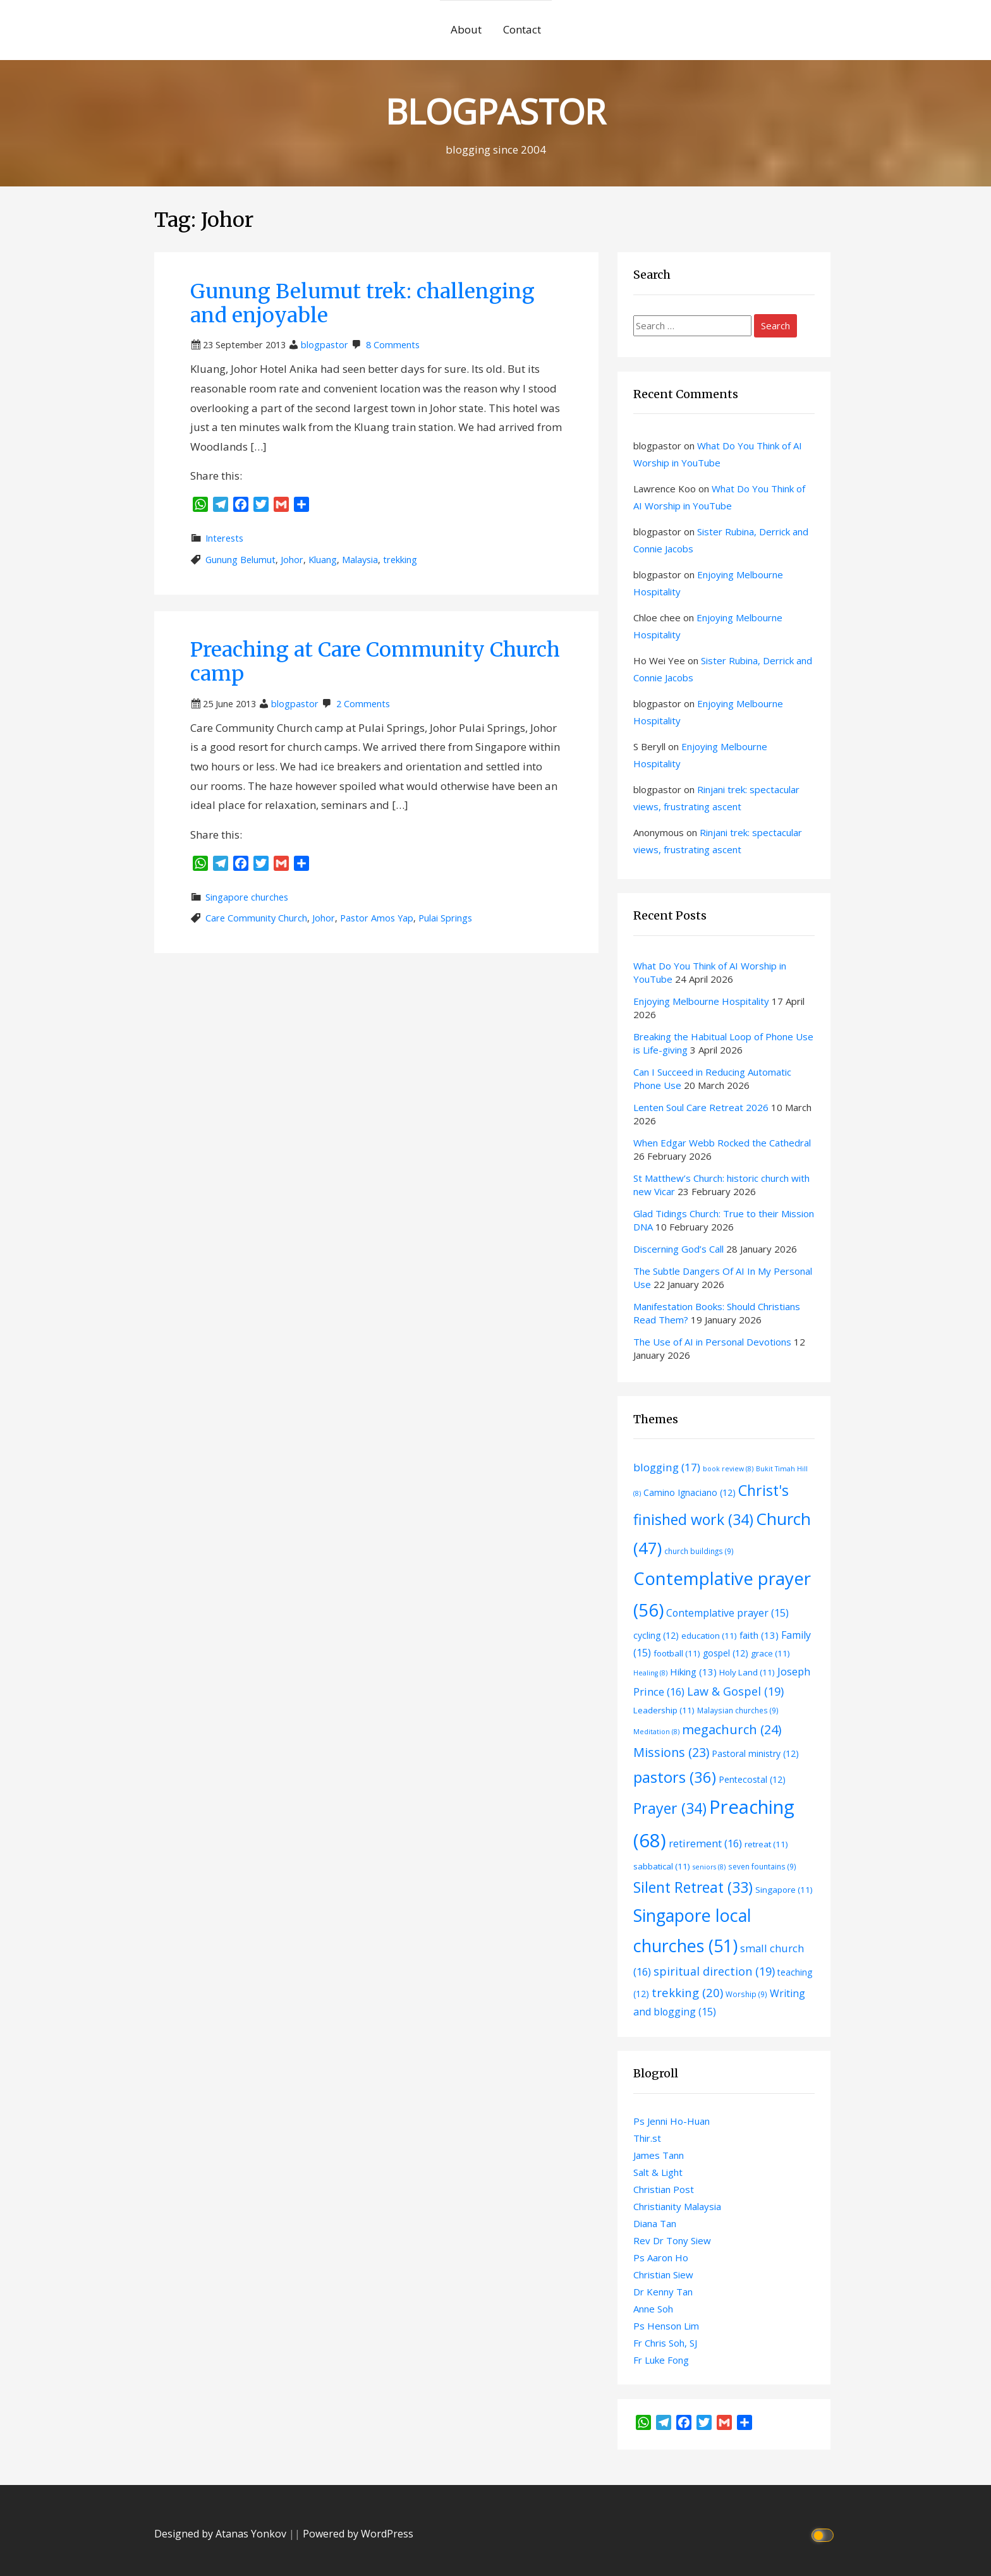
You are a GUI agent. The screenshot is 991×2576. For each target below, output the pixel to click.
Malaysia (360, 560)
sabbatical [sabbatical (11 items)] (661, 1866)
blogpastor (324, 345)
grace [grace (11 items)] (770, 1653)
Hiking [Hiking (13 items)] (693, 1671)
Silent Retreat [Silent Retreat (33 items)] (693, 1887)
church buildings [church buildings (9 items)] (699, 1551)
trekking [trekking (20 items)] (687, 1992)
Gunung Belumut (240, 560)
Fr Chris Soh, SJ (665, 2342)
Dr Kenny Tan (663, 2291)
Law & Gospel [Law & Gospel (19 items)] (735, 1691)
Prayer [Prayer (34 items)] (670, 1808)
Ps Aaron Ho (660, 2257)
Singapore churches (246, 897)
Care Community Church (256, 918)
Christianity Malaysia (677, 2206)
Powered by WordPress (358, 2534)
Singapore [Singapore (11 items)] (784, 1889)
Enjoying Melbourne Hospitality (701, 1001)
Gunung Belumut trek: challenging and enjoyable (362, 303)
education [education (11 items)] (709, 1635)
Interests (224, 538)
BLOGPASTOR (495, 111)
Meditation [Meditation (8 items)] (656, 1731)
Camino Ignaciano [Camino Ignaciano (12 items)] (689, 1492)
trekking (400, 560)
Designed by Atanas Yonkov (221, 2534)
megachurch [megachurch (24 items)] (731, 1729)
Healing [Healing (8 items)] (650, 1672)
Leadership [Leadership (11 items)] (664, 1710)
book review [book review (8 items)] (728, 1468)
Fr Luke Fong (661, 2360)
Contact (522, 29)
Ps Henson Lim (666, 2325)
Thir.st (647, 2138)
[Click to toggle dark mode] (824, 2534)
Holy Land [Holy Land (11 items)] (747, 1672)
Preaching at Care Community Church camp (375, 661)
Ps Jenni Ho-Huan (671, 2121)
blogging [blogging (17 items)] (666, 1467)
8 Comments (393, 345)
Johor (292, 560)
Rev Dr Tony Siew (672, 2240)
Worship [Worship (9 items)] (746, 1994)
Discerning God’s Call (678, 1248)
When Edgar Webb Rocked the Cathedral (722, 1142)
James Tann (658, 2155)
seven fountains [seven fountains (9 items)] (762, 1866)
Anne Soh (653, 2308)
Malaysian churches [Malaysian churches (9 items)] (738, 1710)
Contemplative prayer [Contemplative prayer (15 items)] (727, 1613)
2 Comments (363, 704)
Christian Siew (663, 2274)
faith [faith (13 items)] (759, 1635)
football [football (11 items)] (677, 1653)
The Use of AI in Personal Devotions (712, 1341)
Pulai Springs (445, 918)
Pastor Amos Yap (376, 918)
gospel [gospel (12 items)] (725, 1653)
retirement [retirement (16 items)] (705, 1843)
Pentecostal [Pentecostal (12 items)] (752, 1779)
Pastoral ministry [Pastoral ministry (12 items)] (755, 1753)
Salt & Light (658, 2172)
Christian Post (663, 2189)
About (466, 29)
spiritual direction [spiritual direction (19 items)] (714, 1971)
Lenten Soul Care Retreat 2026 (701, 1107)
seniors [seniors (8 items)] (709, 1866)
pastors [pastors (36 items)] (674, 1777)
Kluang (322, 560)
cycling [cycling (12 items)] (656, 1635)
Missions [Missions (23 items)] (671, 1752)
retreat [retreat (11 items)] (766, 1844)
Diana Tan (654, 2223)
